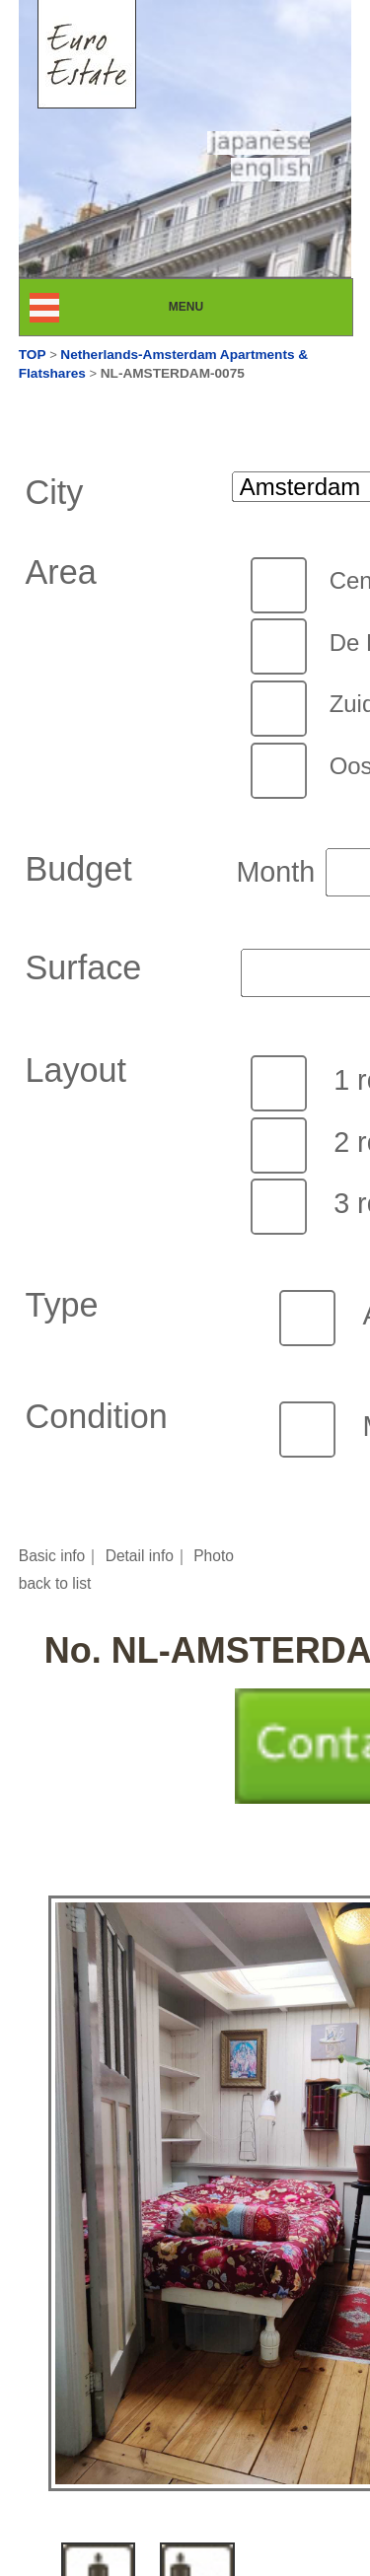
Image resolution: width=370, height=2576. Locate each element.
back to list (55, 1583)
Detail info (140, 1555)
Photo (213, 1555)
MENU (204, 307)
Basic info (52, 1555)
